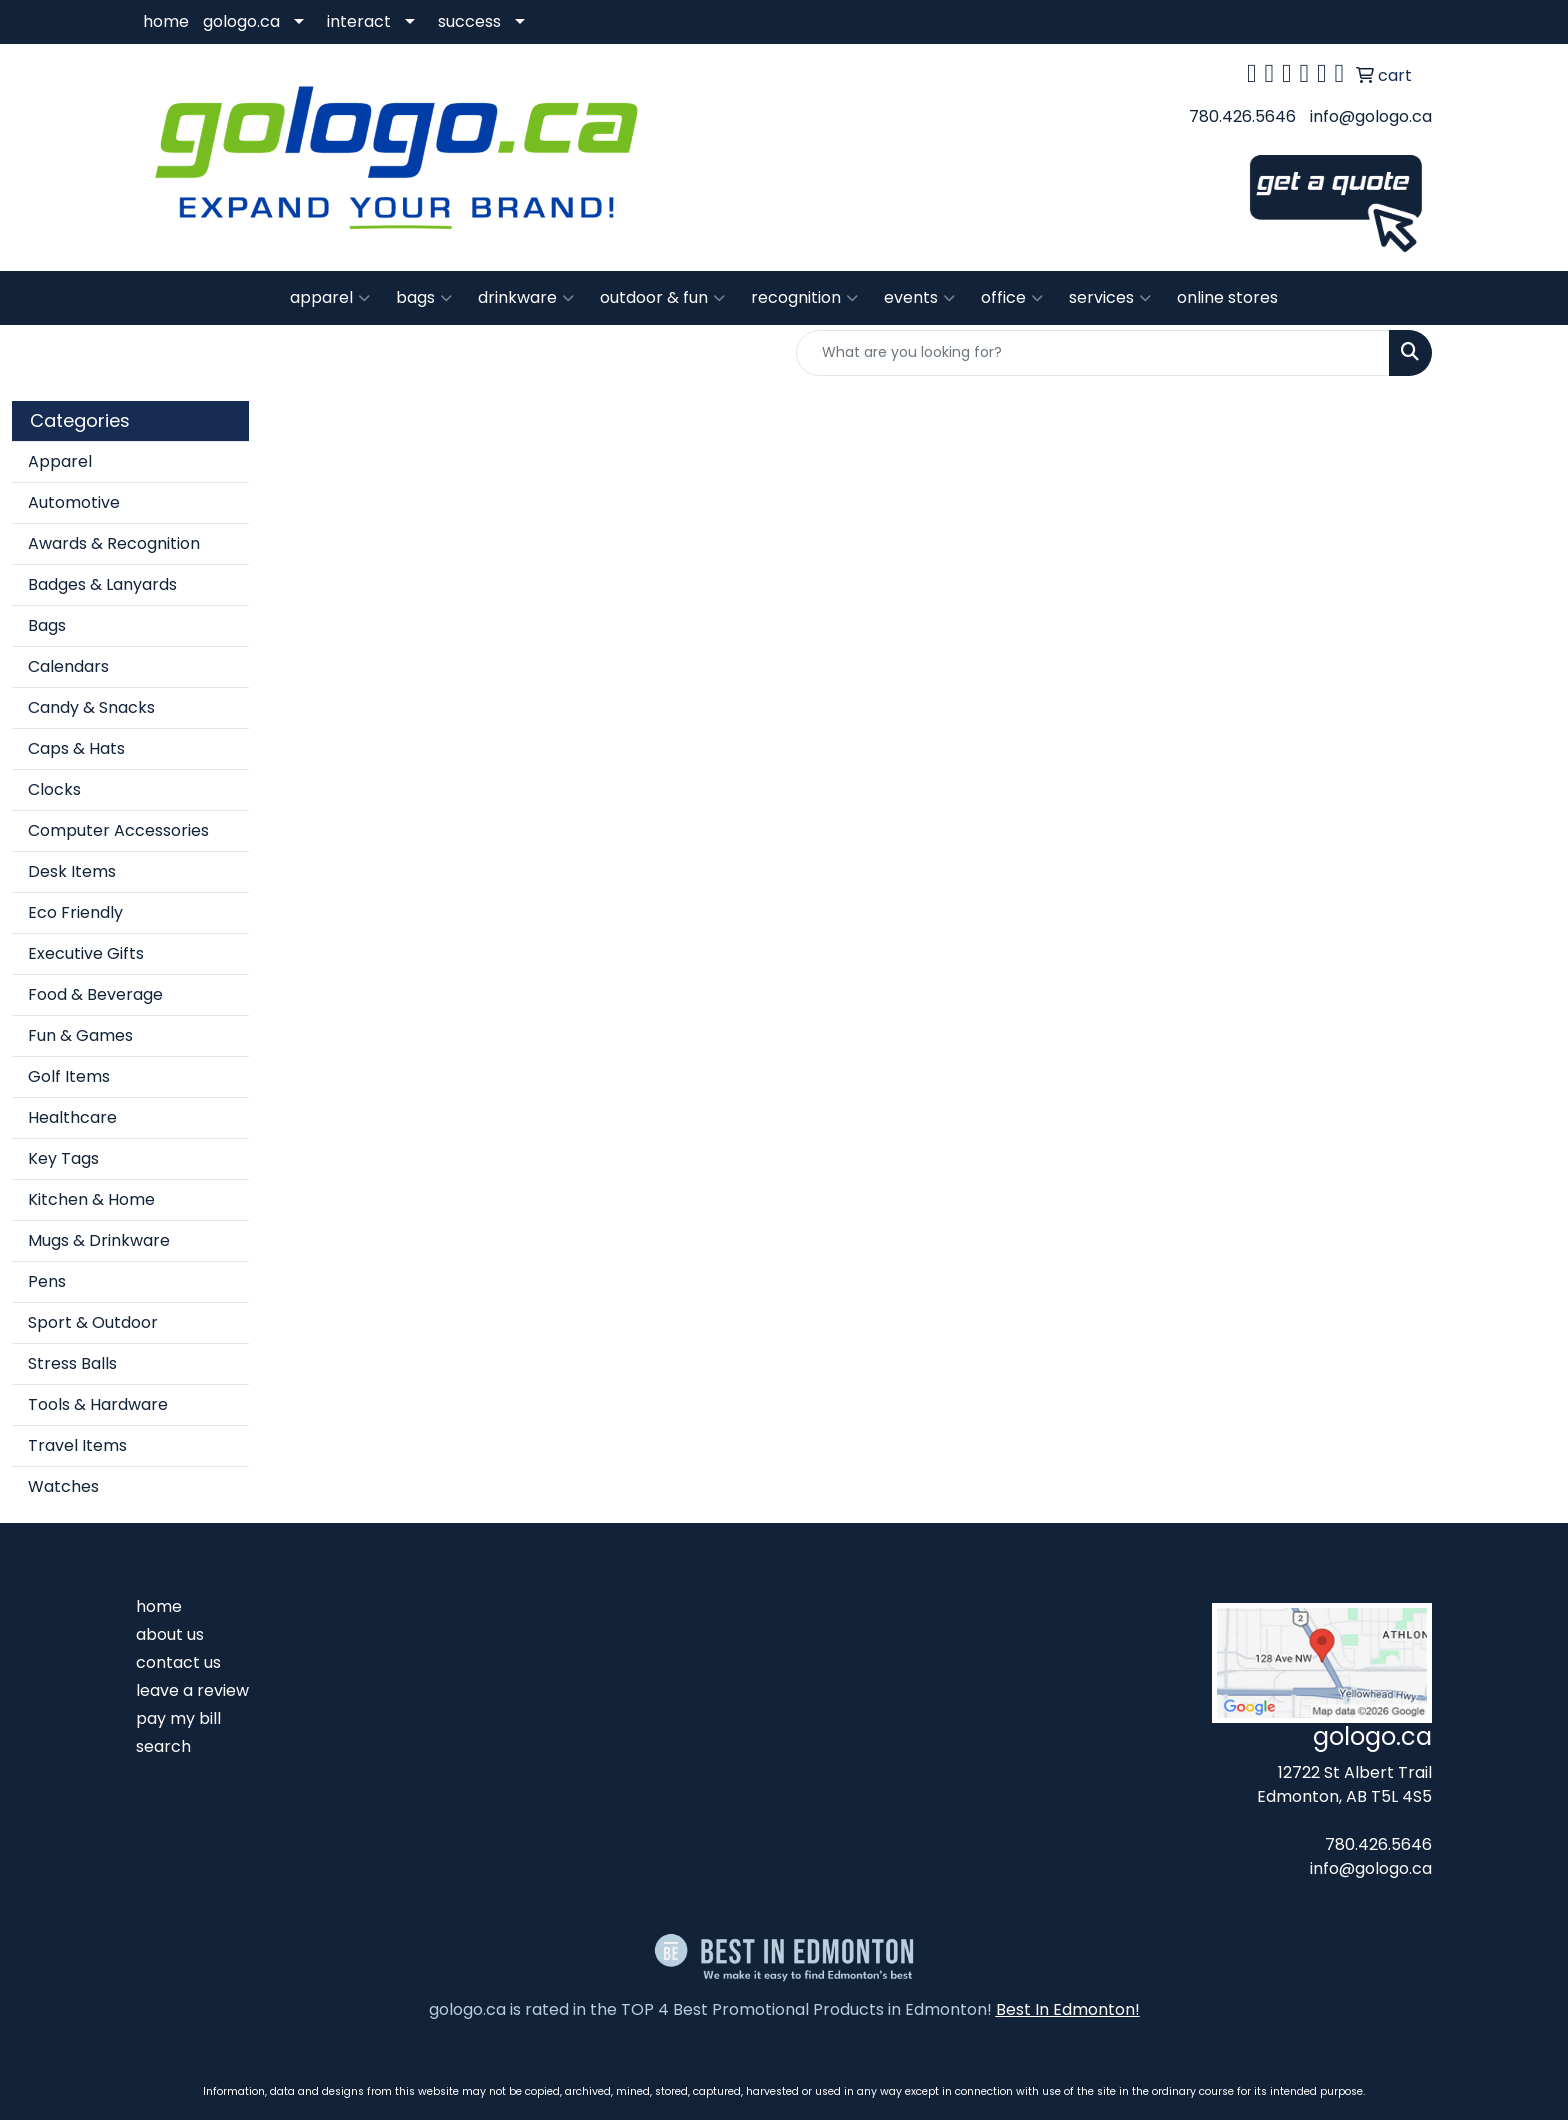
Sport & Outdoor (93, 1322)
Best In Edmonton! (1068, 2009)
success (469, 21)
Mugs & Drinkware (99, 1240)
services (1110, 298)
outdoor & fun (662, 298)
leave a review (192, 1690)
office (1012, 298)
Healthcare (72, 1117)
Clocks (54, 789)
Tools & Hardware (98, 1404)
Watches (63, 1486)
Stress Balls (72, 1363)
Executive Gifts (86, 953)
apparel (330, 298)
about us (170, 1634)
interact (359, 21)
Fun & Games (80, 1035)
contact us (178, 1662)
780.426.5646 (1242, 116)
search (163, 1746)
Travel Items (77, 1445)
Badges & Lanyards (102, 584)
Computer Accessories (118, 830)
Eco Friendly (75, 912)
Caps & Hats (76, 748)
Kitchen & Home (91, 1199)
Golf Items (69, 1076)
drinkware (526, 298)
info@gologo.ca (1371, 116)
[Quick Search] (1093, 353)
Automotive (74, 502)
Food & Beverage (95, 994)
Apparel (60, 461)
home (166, 21)
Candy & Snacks (91, 707)
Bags (47, 625)
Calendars (68, 666)
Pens (47, 1281)
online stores (1227, 297)
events (919, 298)
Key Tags (63, 1158)
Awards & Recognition (114, 543)
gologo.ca (241, 21)
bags (424, 298)
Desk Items (72, 871)
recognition (804, 298)
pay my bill (178, 1718)
